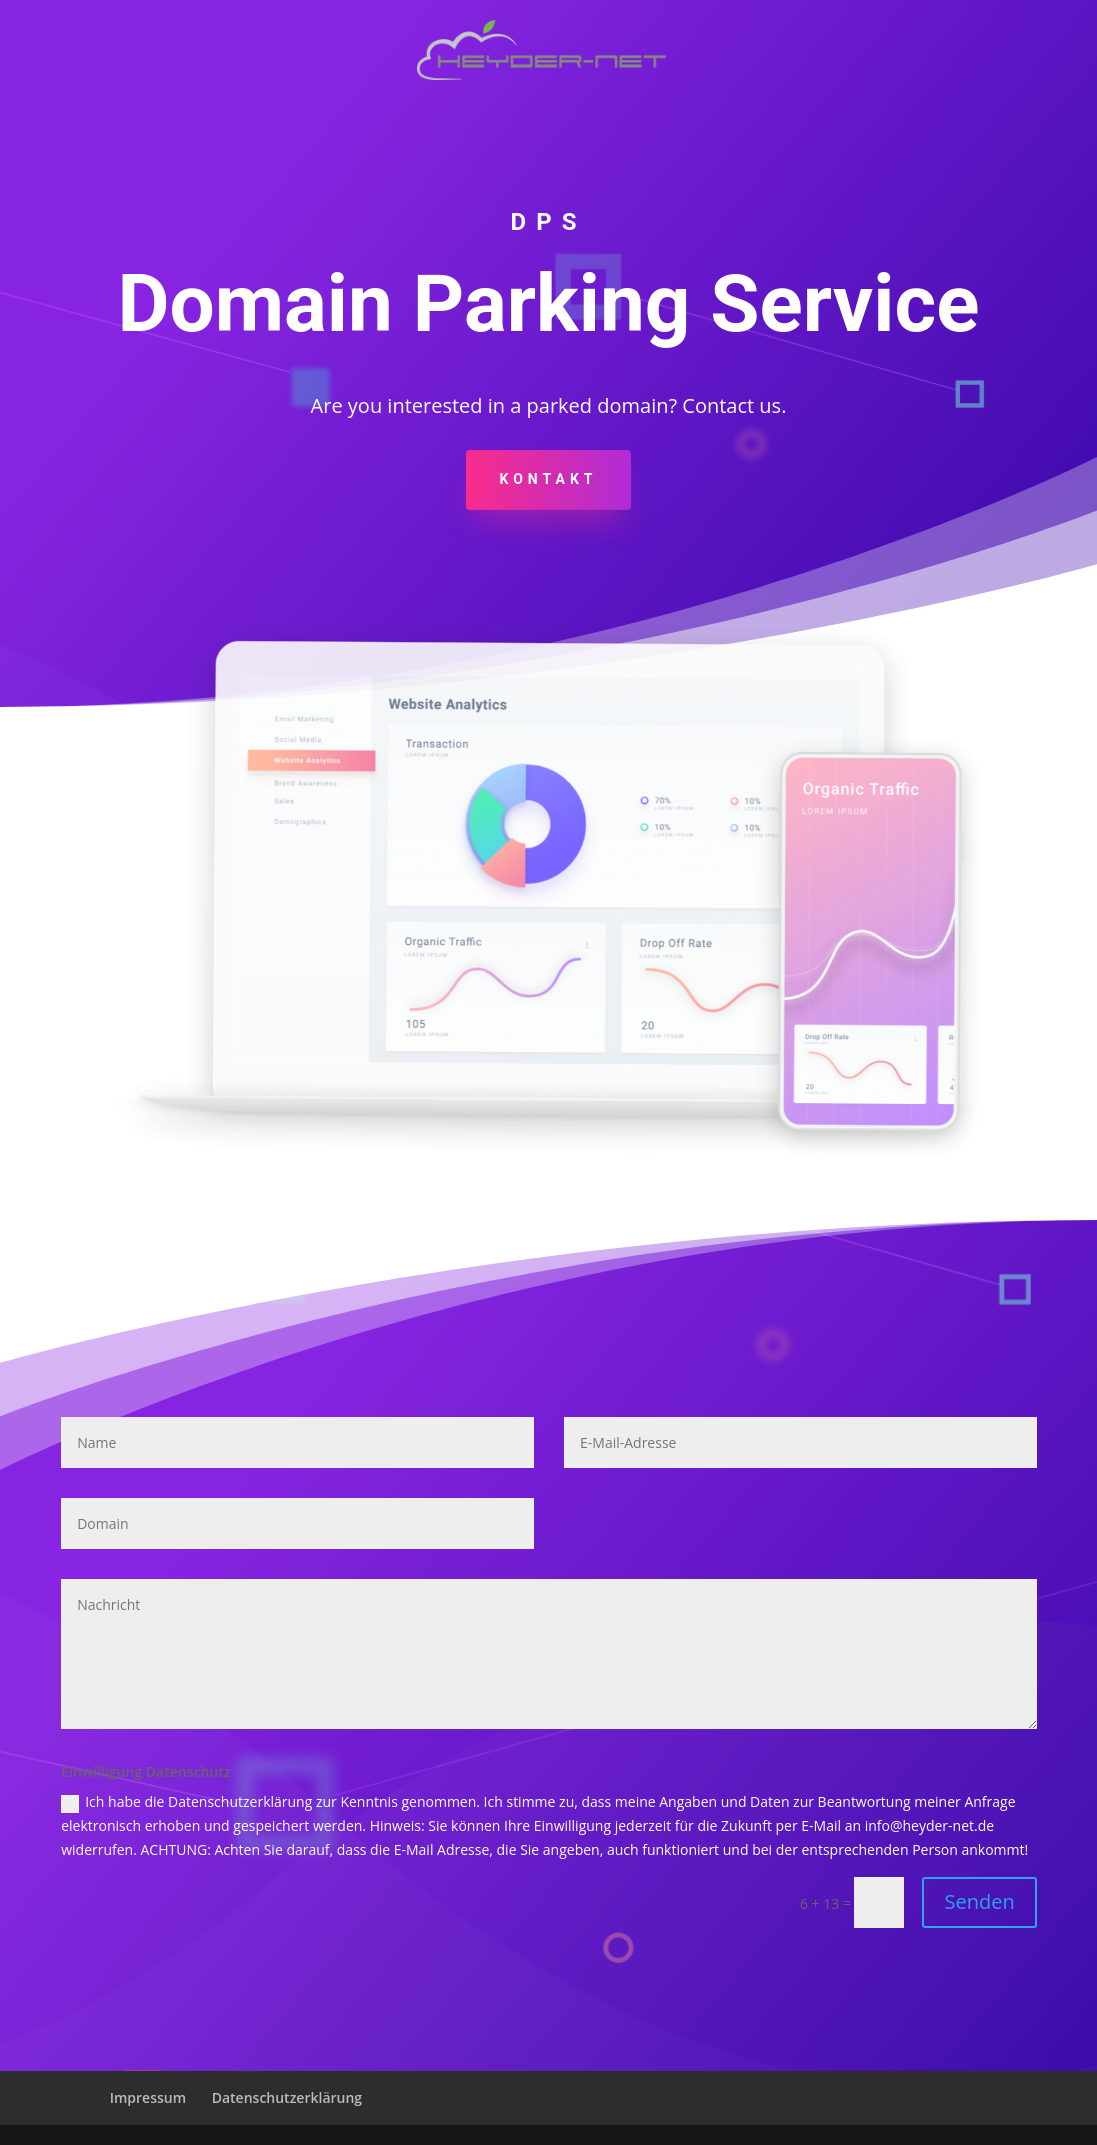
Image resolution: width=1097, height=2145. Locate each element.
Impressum (148, 2097)
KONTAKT (549, 479)
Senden (979, 1901)
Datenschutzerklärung (287, 2097)
